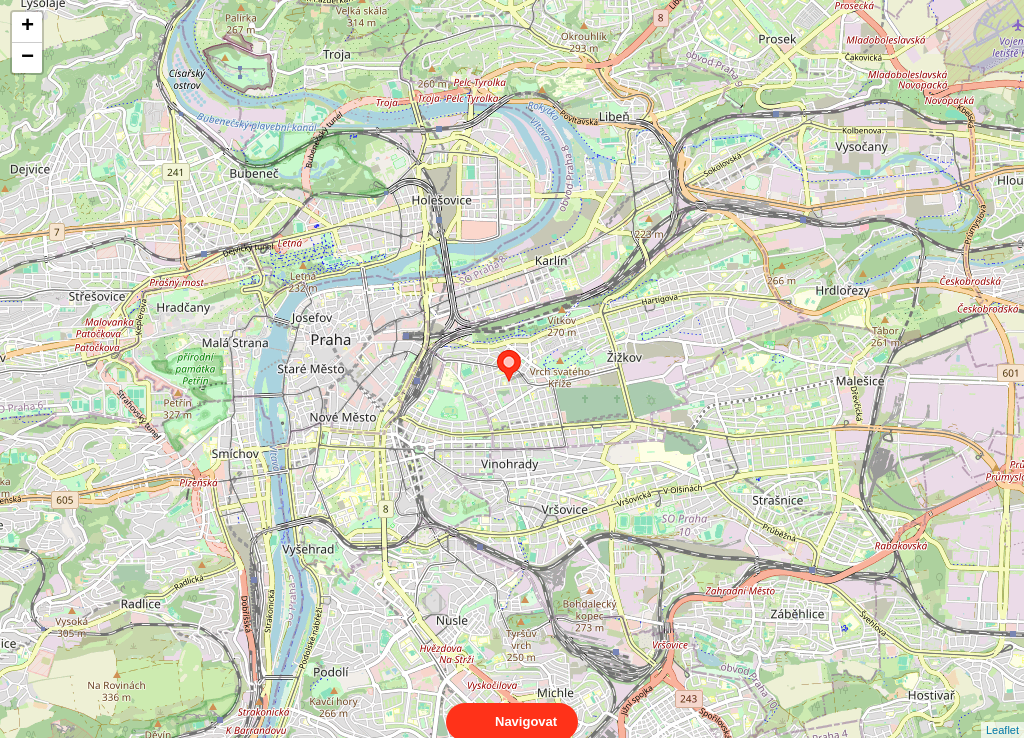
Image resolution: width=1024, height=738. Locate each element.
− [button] (27, 58)
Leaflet (1002, 712)
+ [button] (27, 27)
